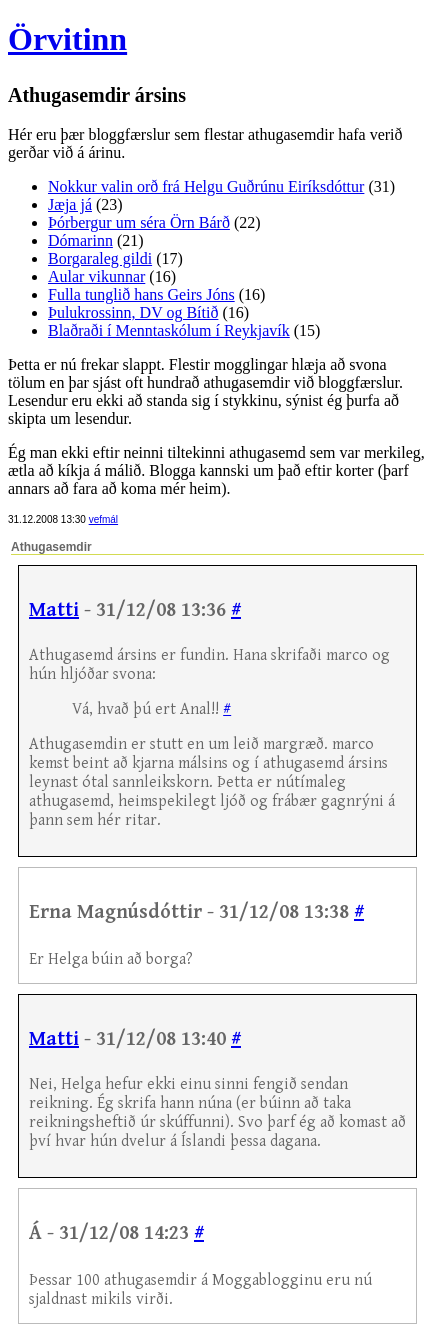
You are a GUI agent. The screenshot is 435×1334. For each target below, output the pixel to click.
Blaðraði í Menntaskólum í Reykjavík (169, 330)
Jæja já (70, 204)
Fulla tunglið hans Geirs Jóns (141, 294)
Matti (54, 610)
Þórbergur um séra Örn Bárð (139, 222)
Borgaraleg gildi (100, 258)
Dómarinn (80, 240)
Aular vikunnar (96, 276)
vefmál (103, 519)
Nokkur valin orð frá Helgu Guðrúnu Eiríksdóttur (206, 186)
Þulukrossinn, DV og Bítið (133, 312)
